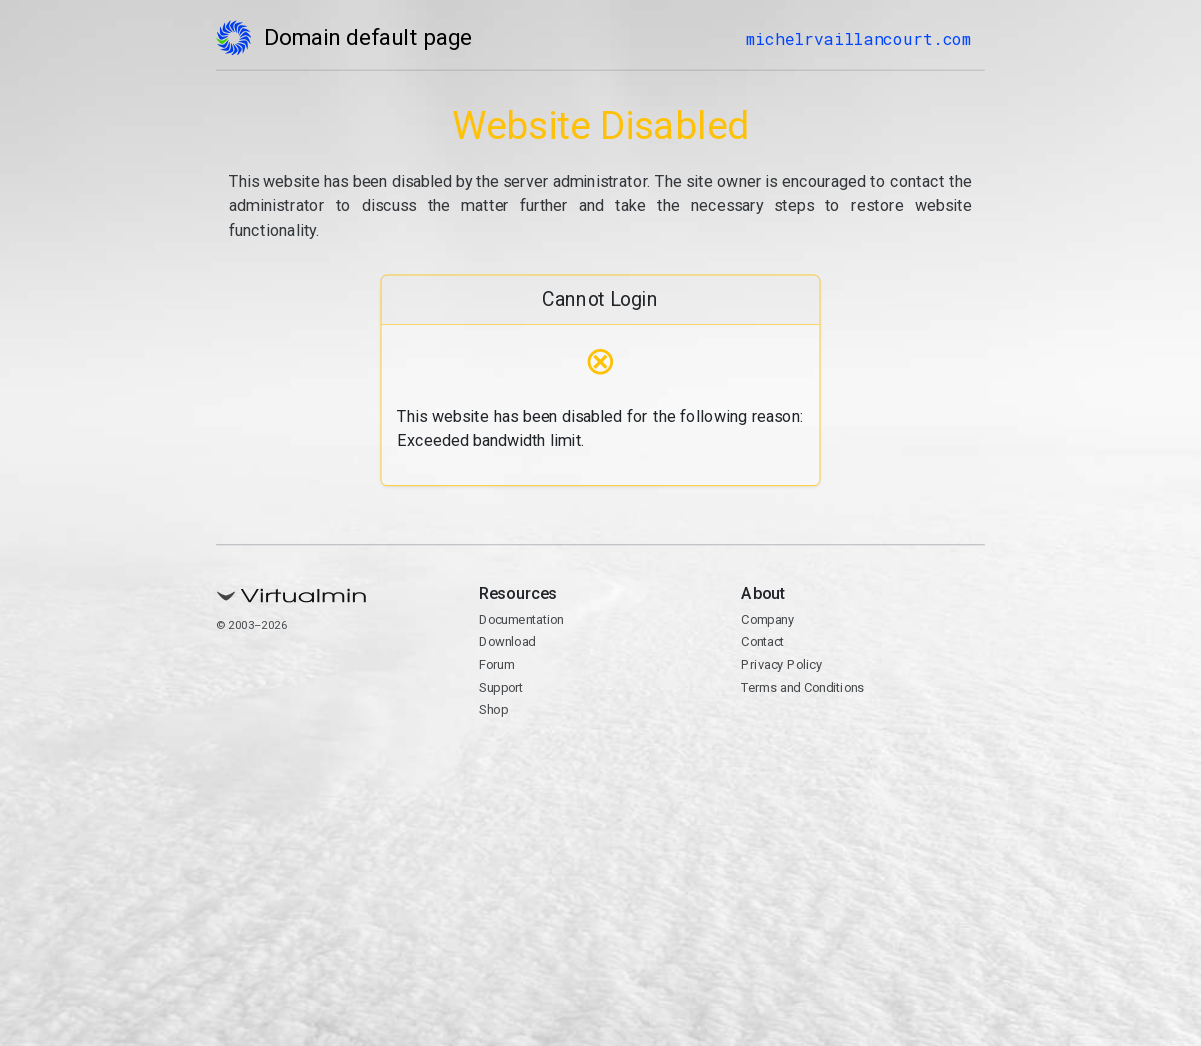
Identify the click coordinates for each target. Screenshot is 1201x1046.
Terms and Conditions (803, 687)
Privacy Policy (782, 664)
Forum (497, 664)
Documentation (521, 619)
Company (768, 619)
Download (507, 641)
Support (501, 687)
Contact (763, 641)
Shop (493, 709)
